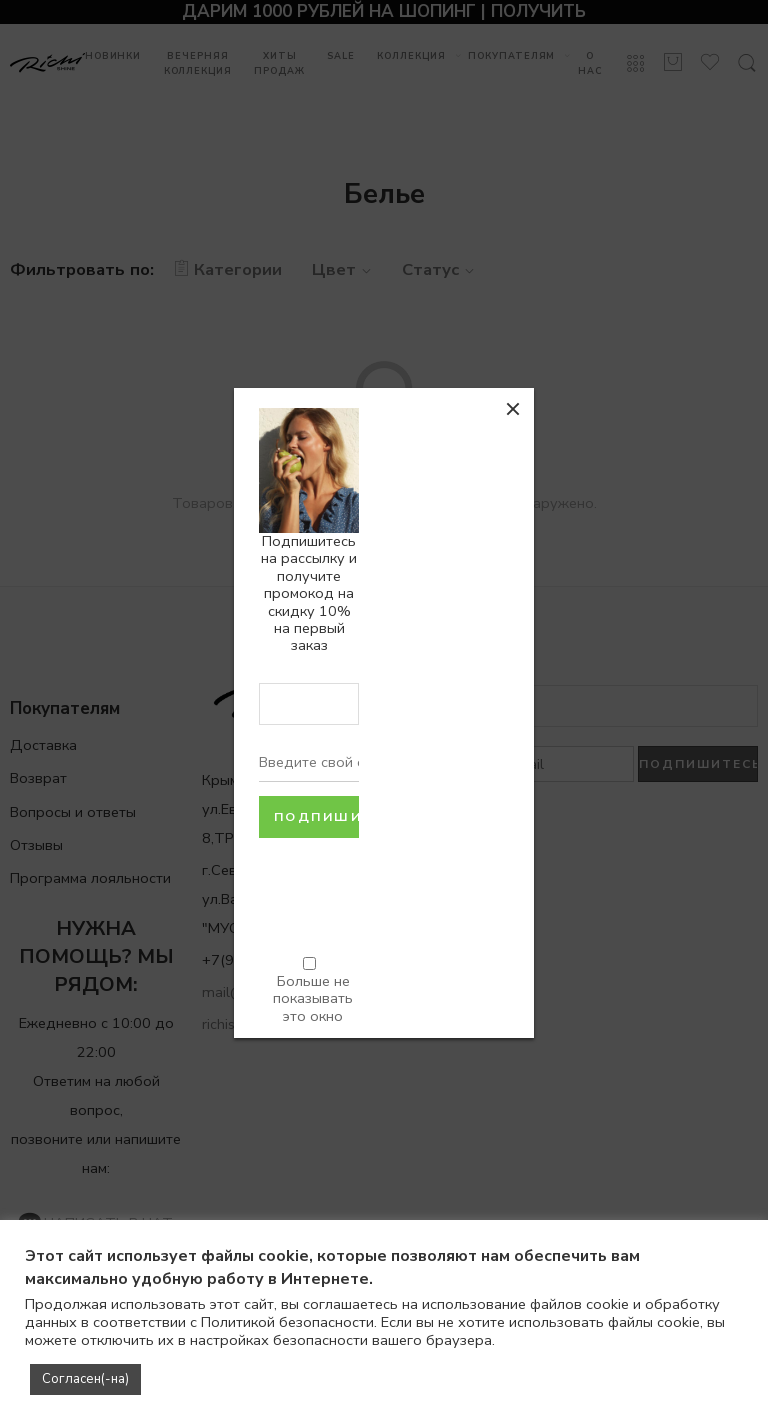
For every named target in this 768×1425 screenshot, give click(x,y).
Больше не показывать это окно (313, 998)
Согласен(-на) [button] (85, 1379)
